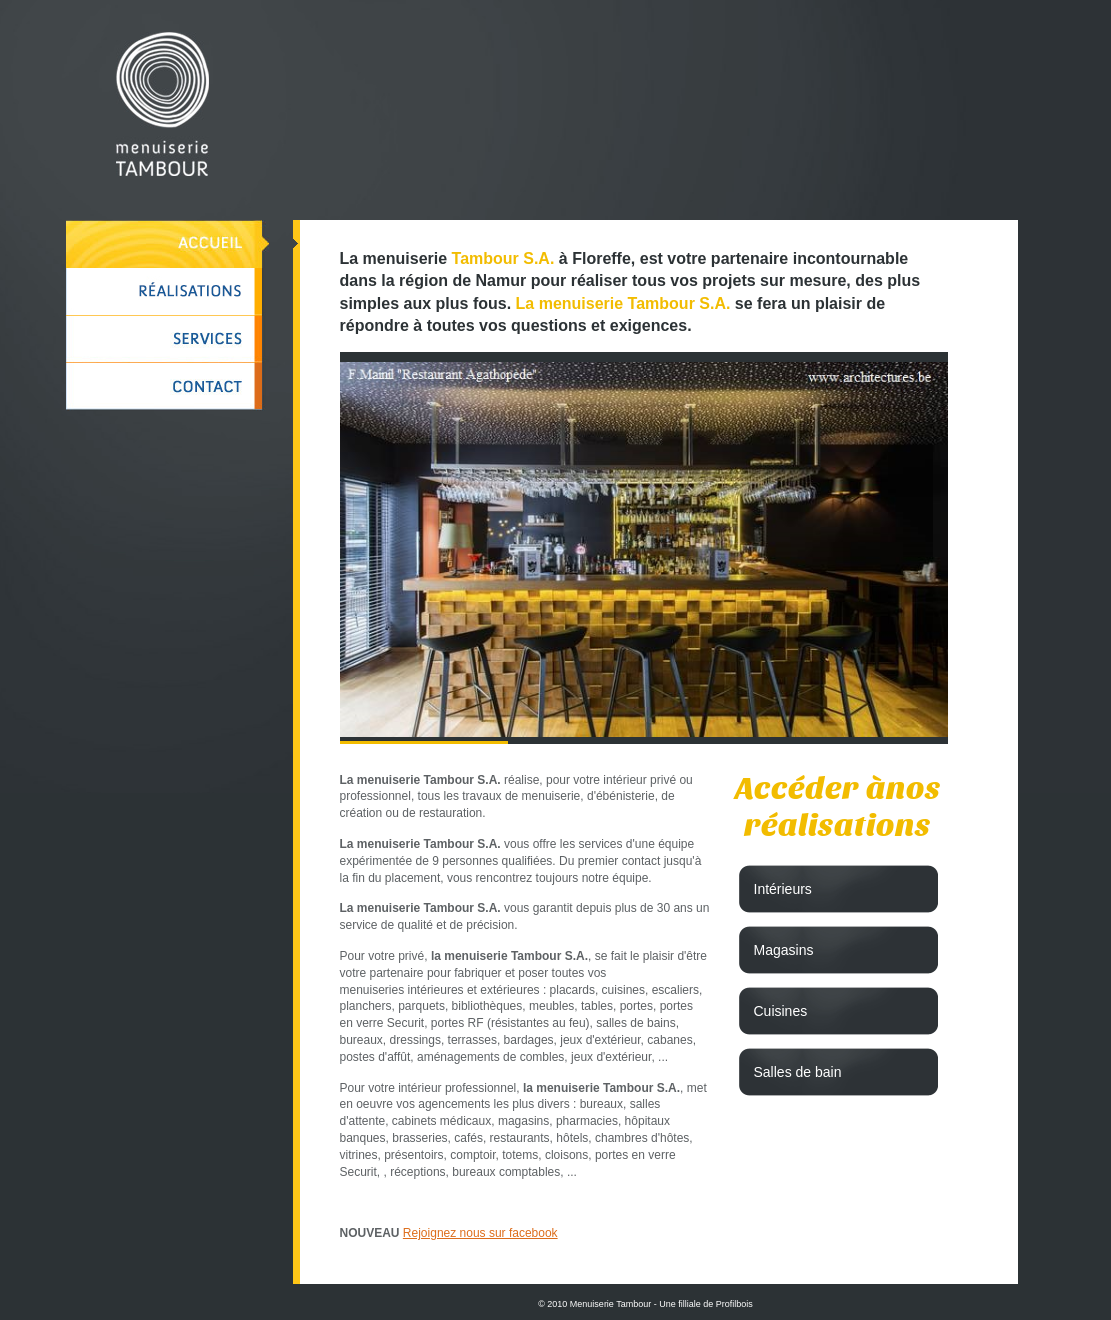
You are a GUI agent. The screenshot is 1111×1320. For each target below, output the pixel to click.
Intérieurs (783, 889)
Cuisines (781, 1011)
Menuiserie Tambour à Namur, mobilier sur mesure (162, 104)
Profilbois (734, 1304)
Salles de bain (798, 1072)
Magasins (784, 950)
